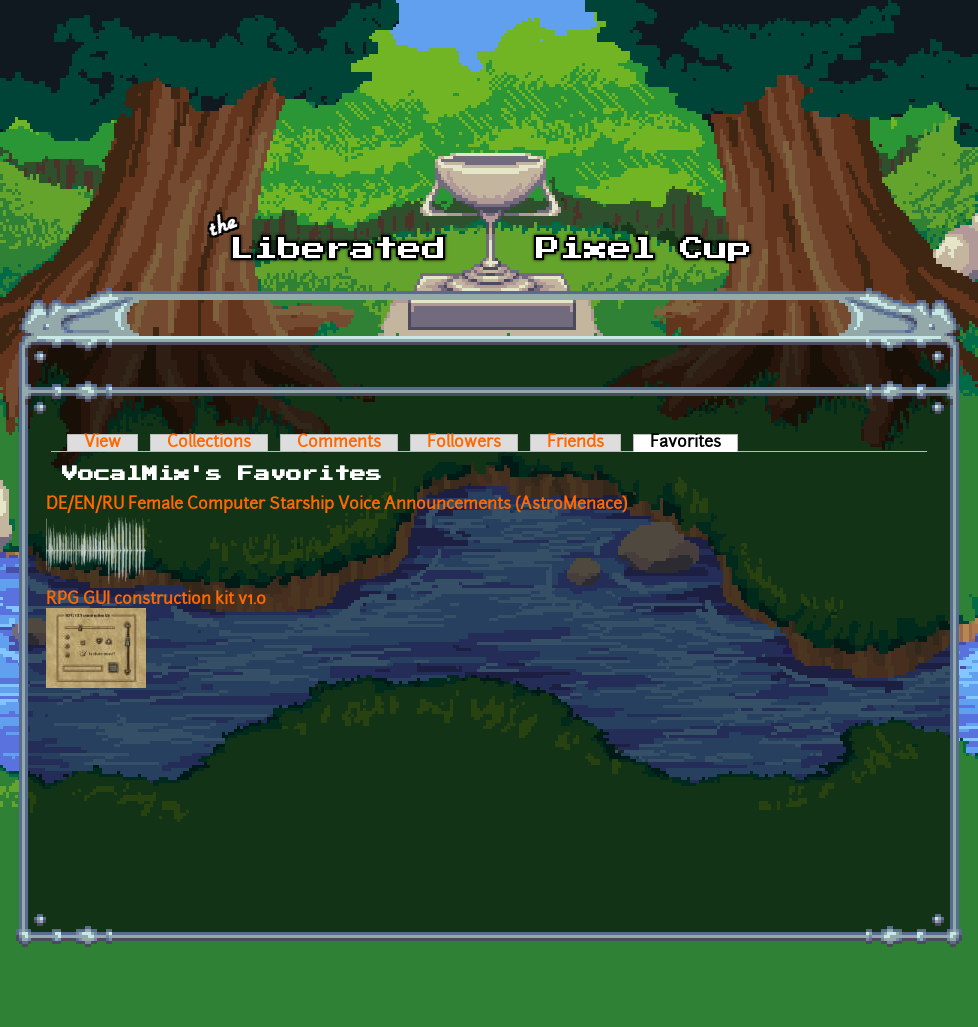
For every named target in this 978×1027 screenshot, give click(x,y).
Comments (339, 443)
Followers (464, 443)
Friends (575, 443)
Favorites (694, 443)
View (102, 443)
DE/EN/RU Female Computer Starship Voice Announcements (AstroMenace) (336, 505)
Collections (209, 443)
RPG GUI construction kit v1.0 (156, 600)
